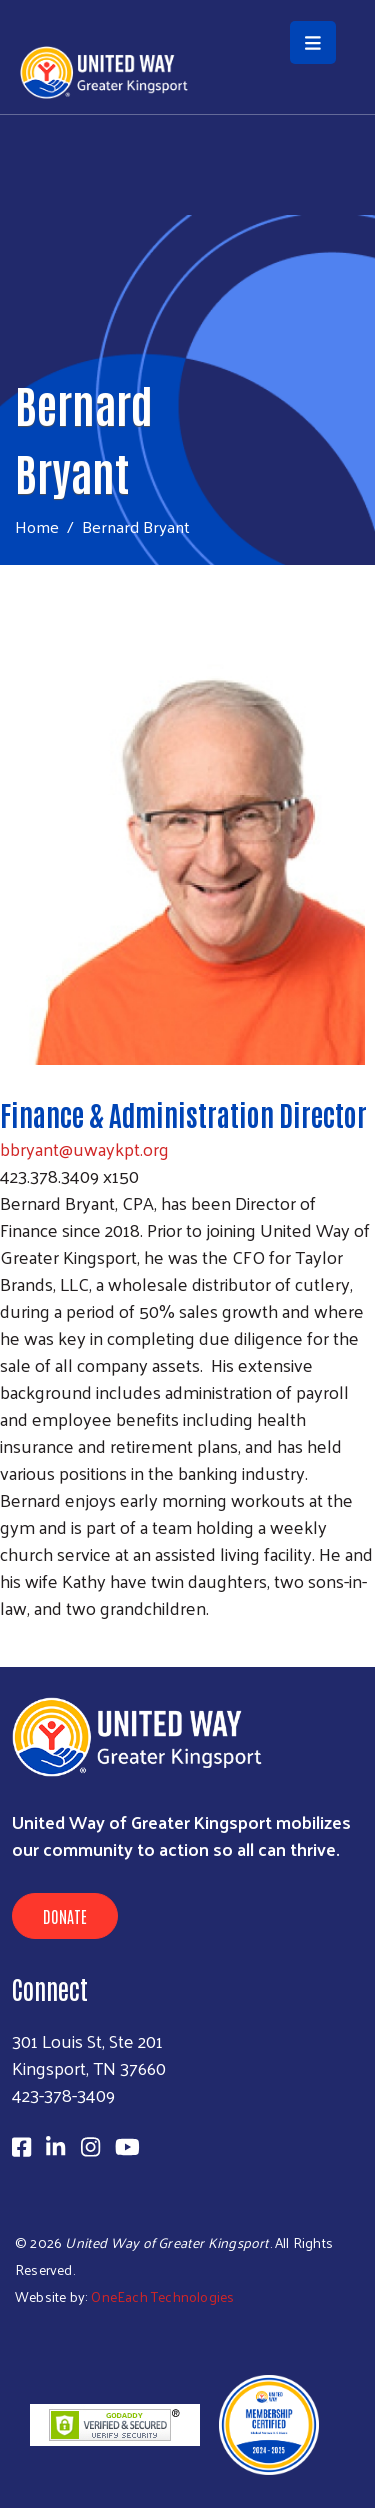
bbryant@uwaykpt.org (84, 1148)
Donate (65, 1916)
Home (37, 526)
